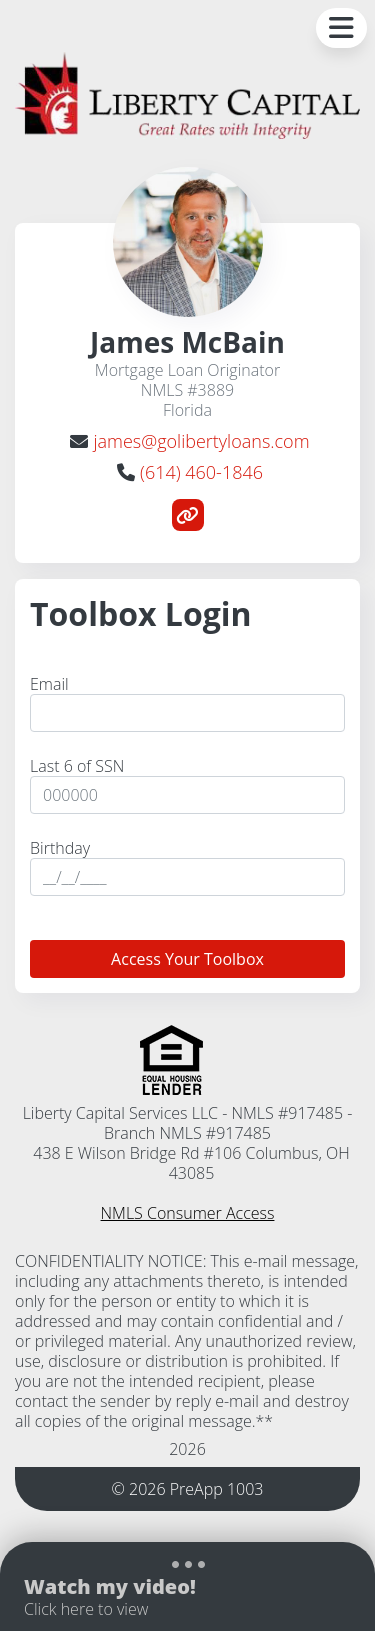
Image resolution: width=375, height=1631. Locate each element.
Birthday (60, 848)
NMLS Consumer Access (188, 1213)
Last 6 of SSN (77, 766)
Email (49, 684)
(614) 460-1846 (201, 472)
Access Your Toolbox (187, 959)
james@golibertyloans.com (201, 441)
